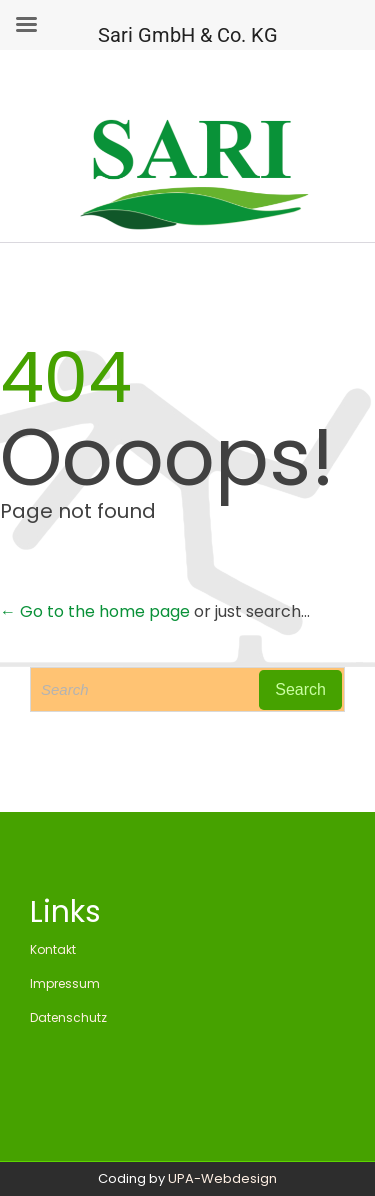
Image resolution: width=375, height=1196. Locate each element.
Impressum (65, 983)
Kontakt (53, 949)
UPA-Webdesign (222, 1178)
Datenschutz (68, 1017)
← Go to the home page (95, 611)
